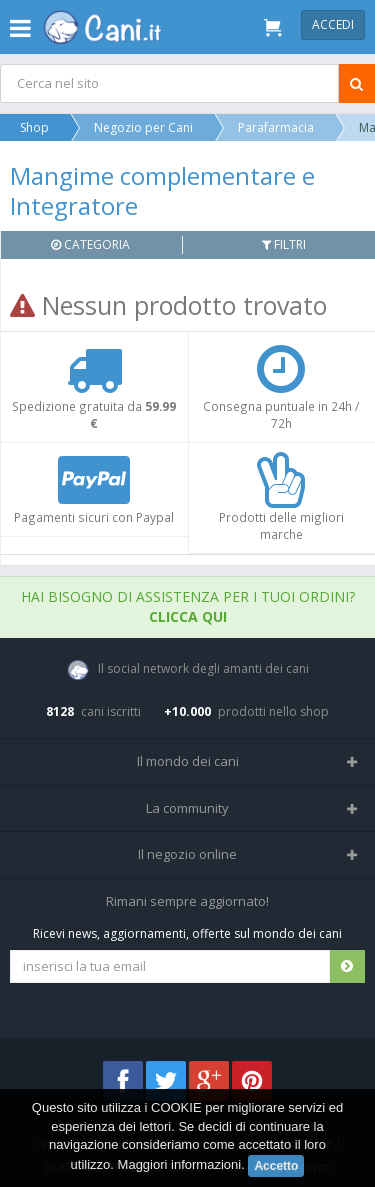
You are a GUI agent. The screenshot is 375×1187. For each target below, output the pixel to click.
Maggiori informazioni (180, 1164)
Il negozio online (187, 854)
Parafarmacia (276, 127)
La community (187, 808)
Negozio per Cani (143, 127)
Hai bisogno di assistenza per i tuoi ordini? (188, 607)
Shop (34, 127)
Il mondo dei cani (188, 761)
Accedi (333, 24)
